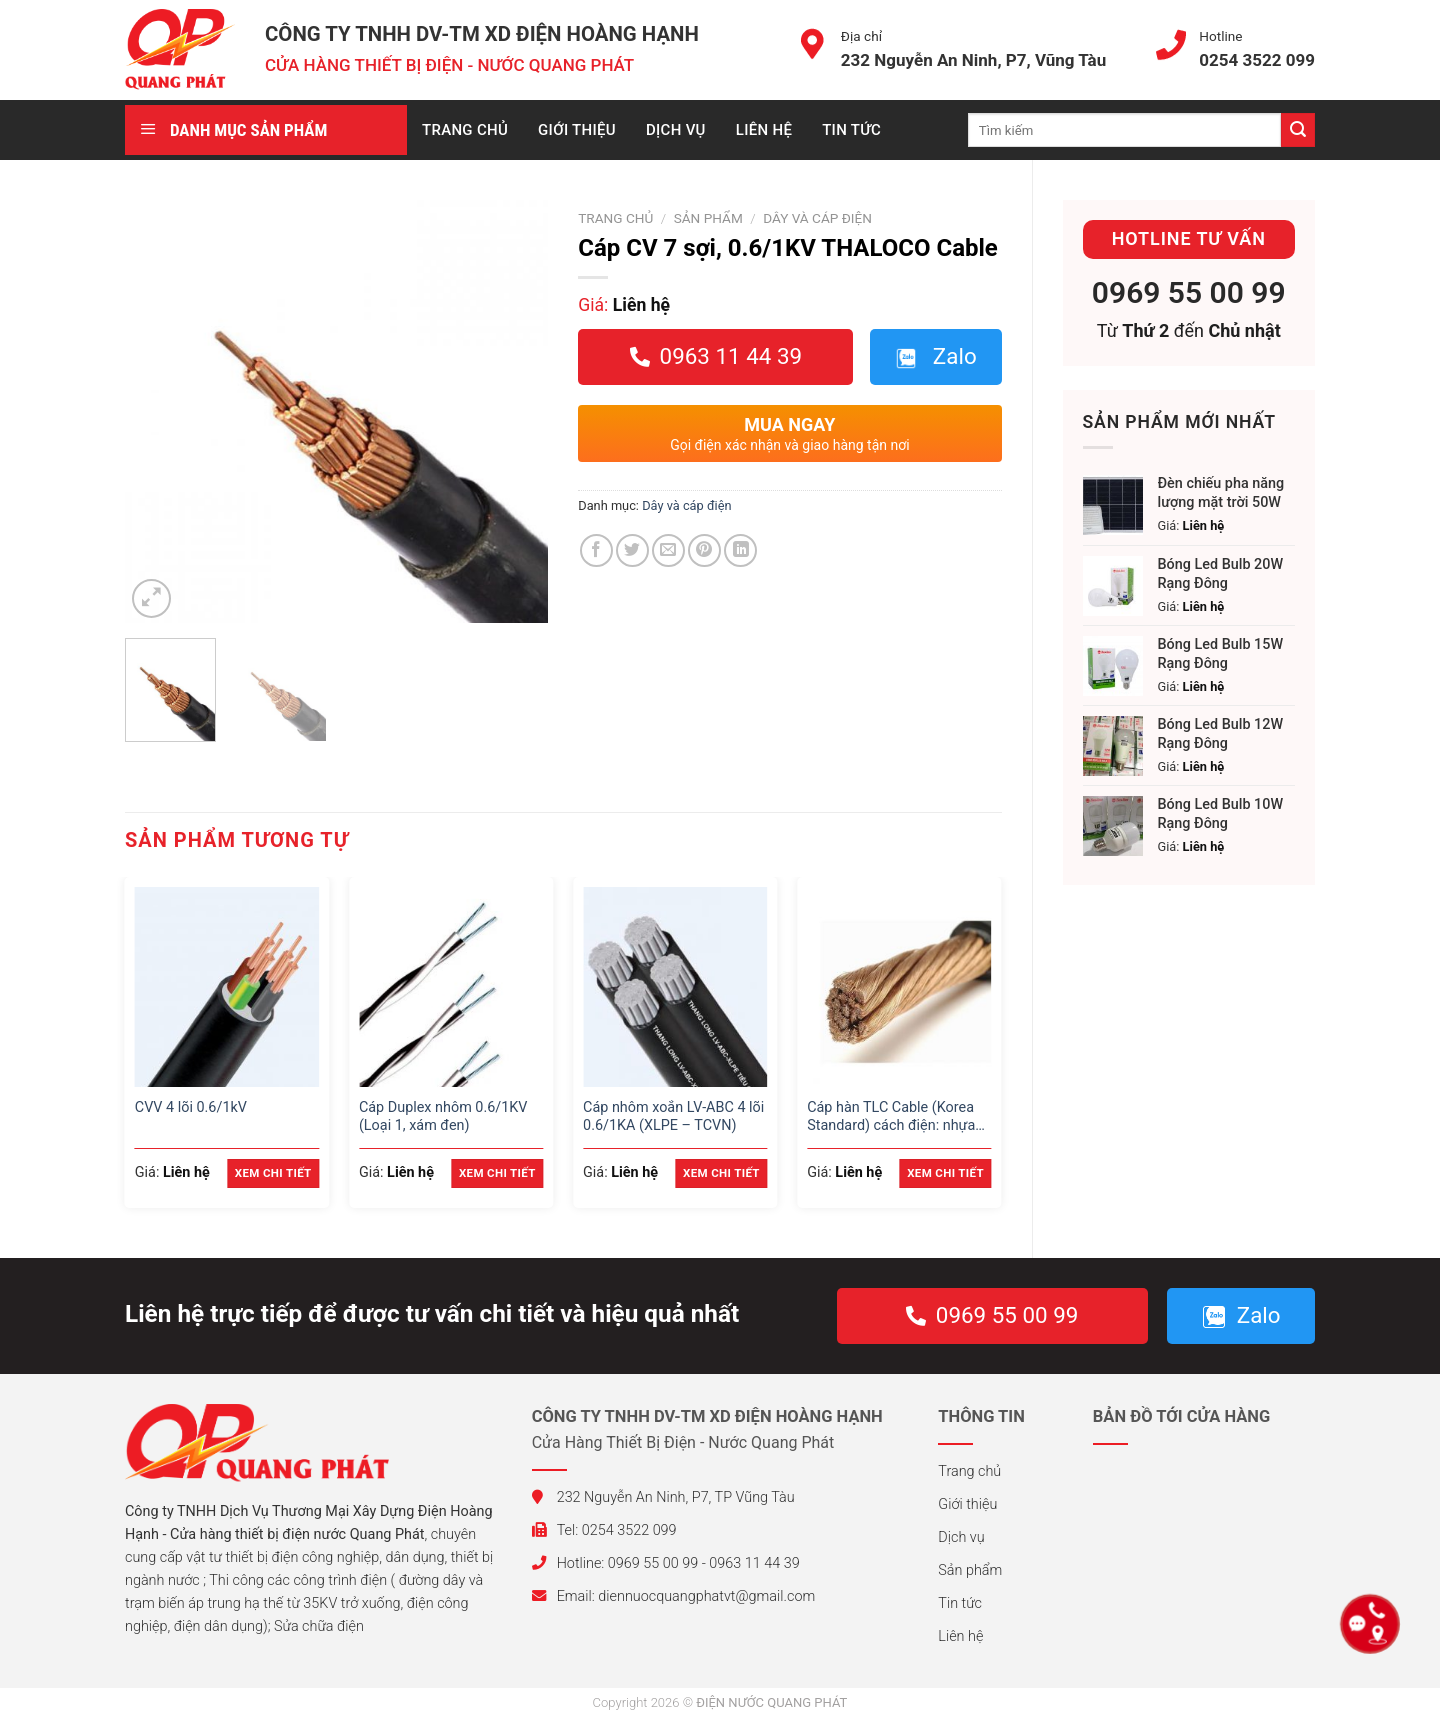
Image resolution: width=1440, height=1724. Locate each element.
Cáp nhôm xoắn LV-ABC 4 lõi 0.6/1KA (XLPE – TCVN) (673, 1117)
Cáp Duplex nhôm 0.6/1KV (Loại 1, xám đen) (443, 1117)
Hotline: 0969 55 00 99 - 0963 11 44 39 (666, 1563)
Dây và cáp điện (817, 218)
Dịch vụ (676, 130)
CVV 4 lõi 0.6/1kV (191, 1107)
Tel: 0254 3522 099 (604, 1530)
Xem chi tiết (273, 1173)
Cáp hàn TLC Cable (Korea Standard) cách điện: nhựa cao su (891, 1117)
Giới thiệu (577, 130)
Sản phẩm (708, 218)
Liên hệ (764, 130)
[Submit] (1298, 130)
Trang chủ (465, 130)
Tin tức (851, 130)
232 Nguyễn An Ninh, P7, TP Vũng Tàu (663, 1497)
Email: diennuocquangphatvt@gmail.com (674, 1596)
